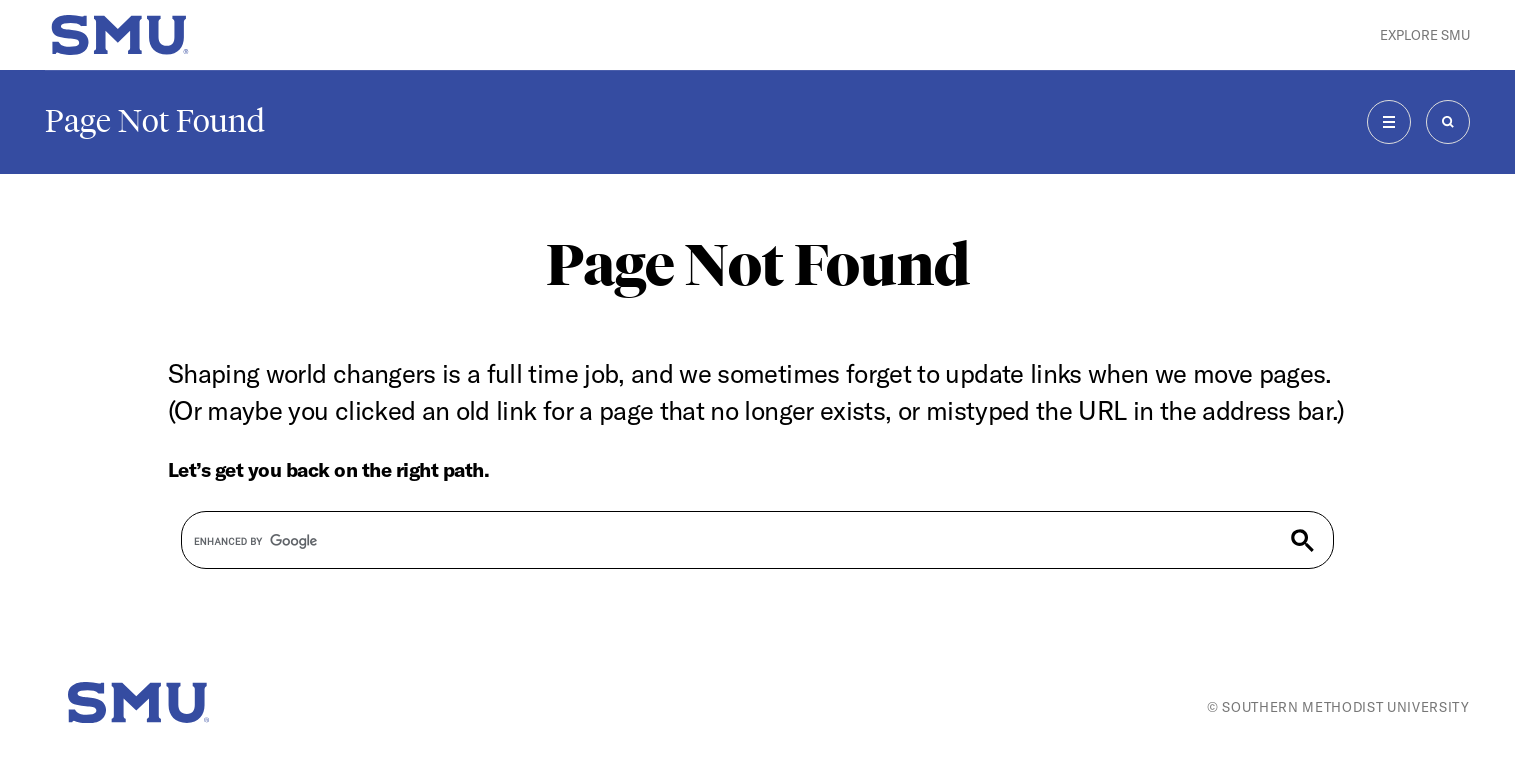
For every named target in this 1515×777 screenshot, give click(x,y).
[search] (718, 542)
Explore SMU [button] (1425, 35)
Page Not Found (155, 121)
